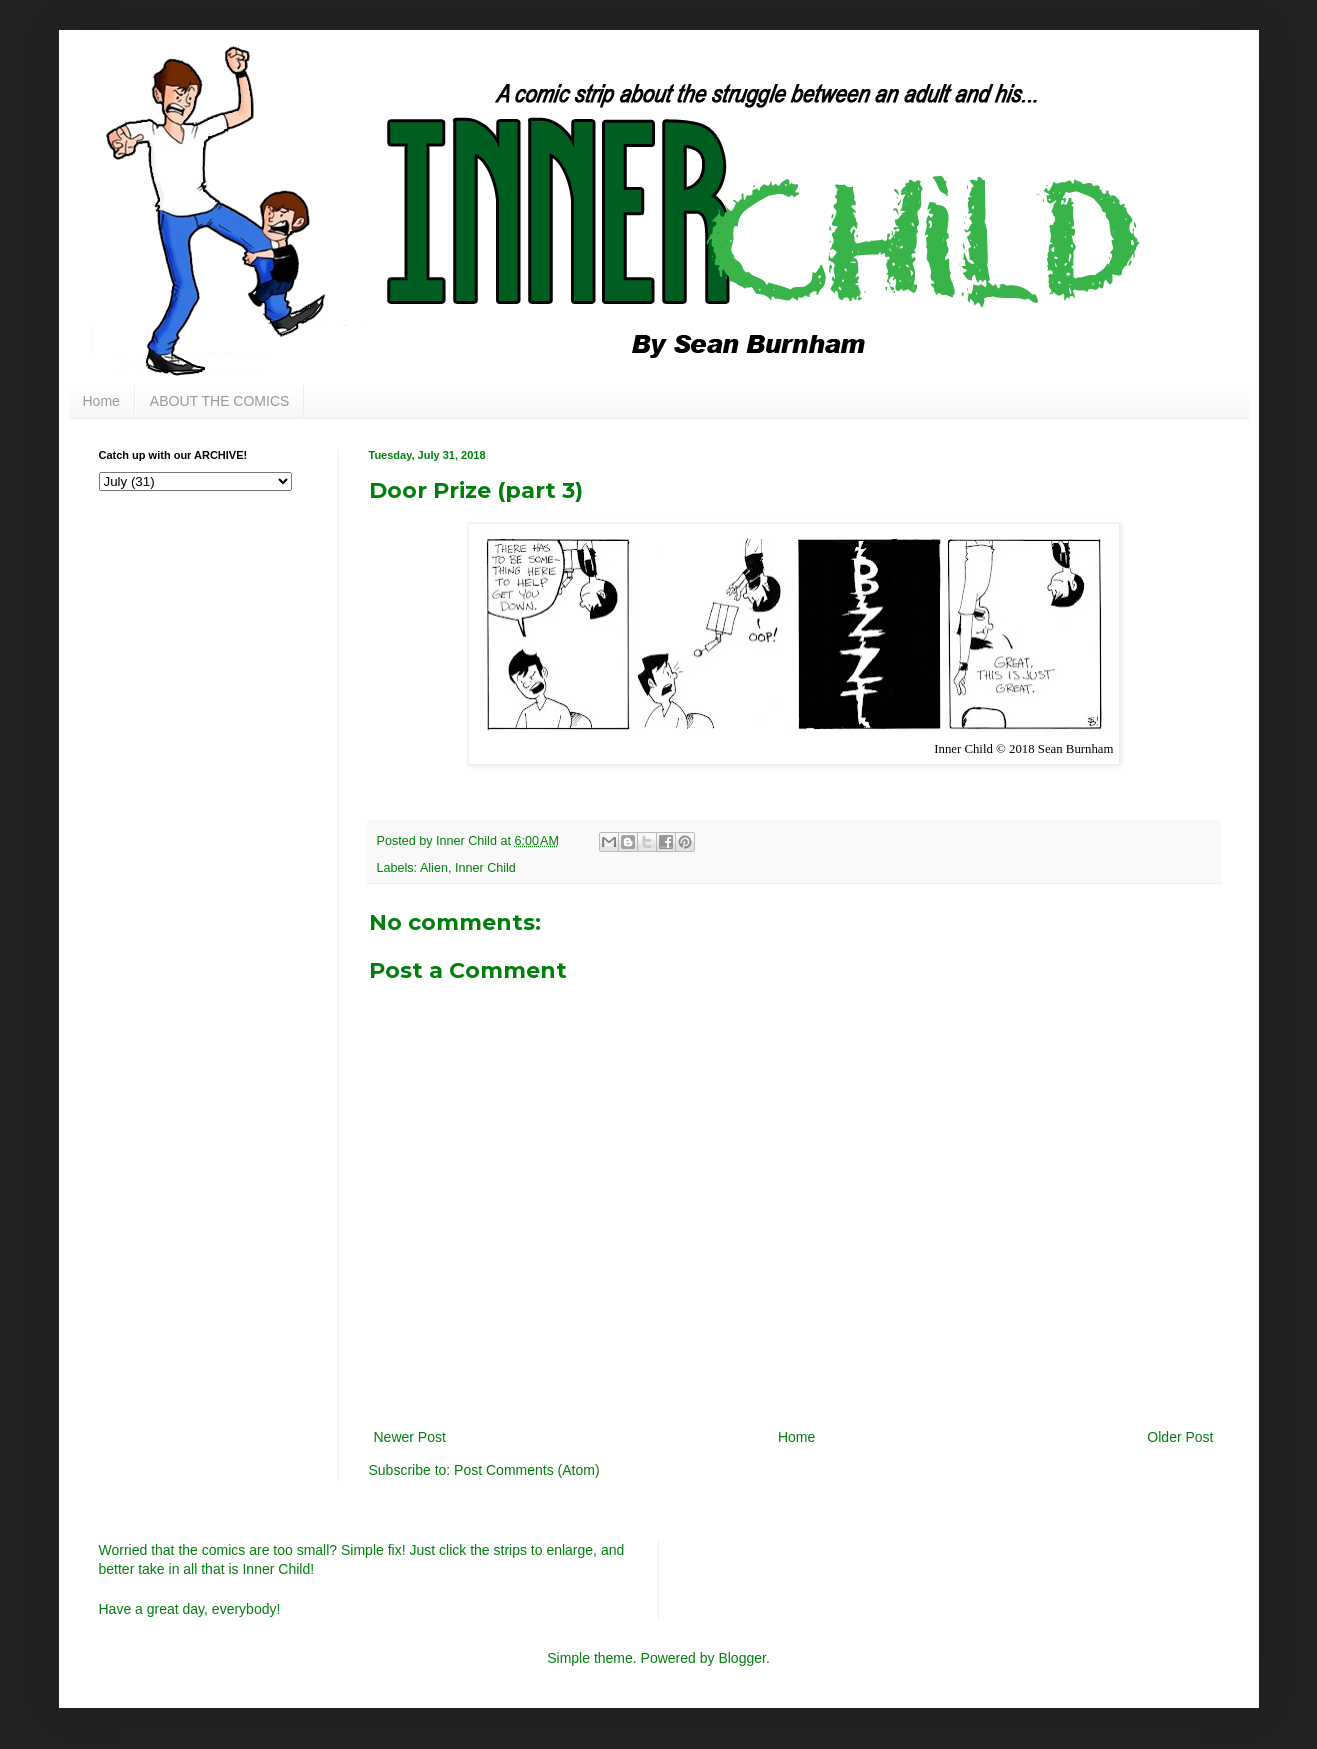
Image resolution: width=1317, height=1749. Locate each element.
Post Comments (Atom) (526, 1470)
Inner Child (485, 868)
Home (101, 401)
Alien (434, 868)
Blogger (741, 1658)
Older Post (1180, 1437)
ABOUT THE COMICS (220, 401)
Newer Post (410, 1437)
